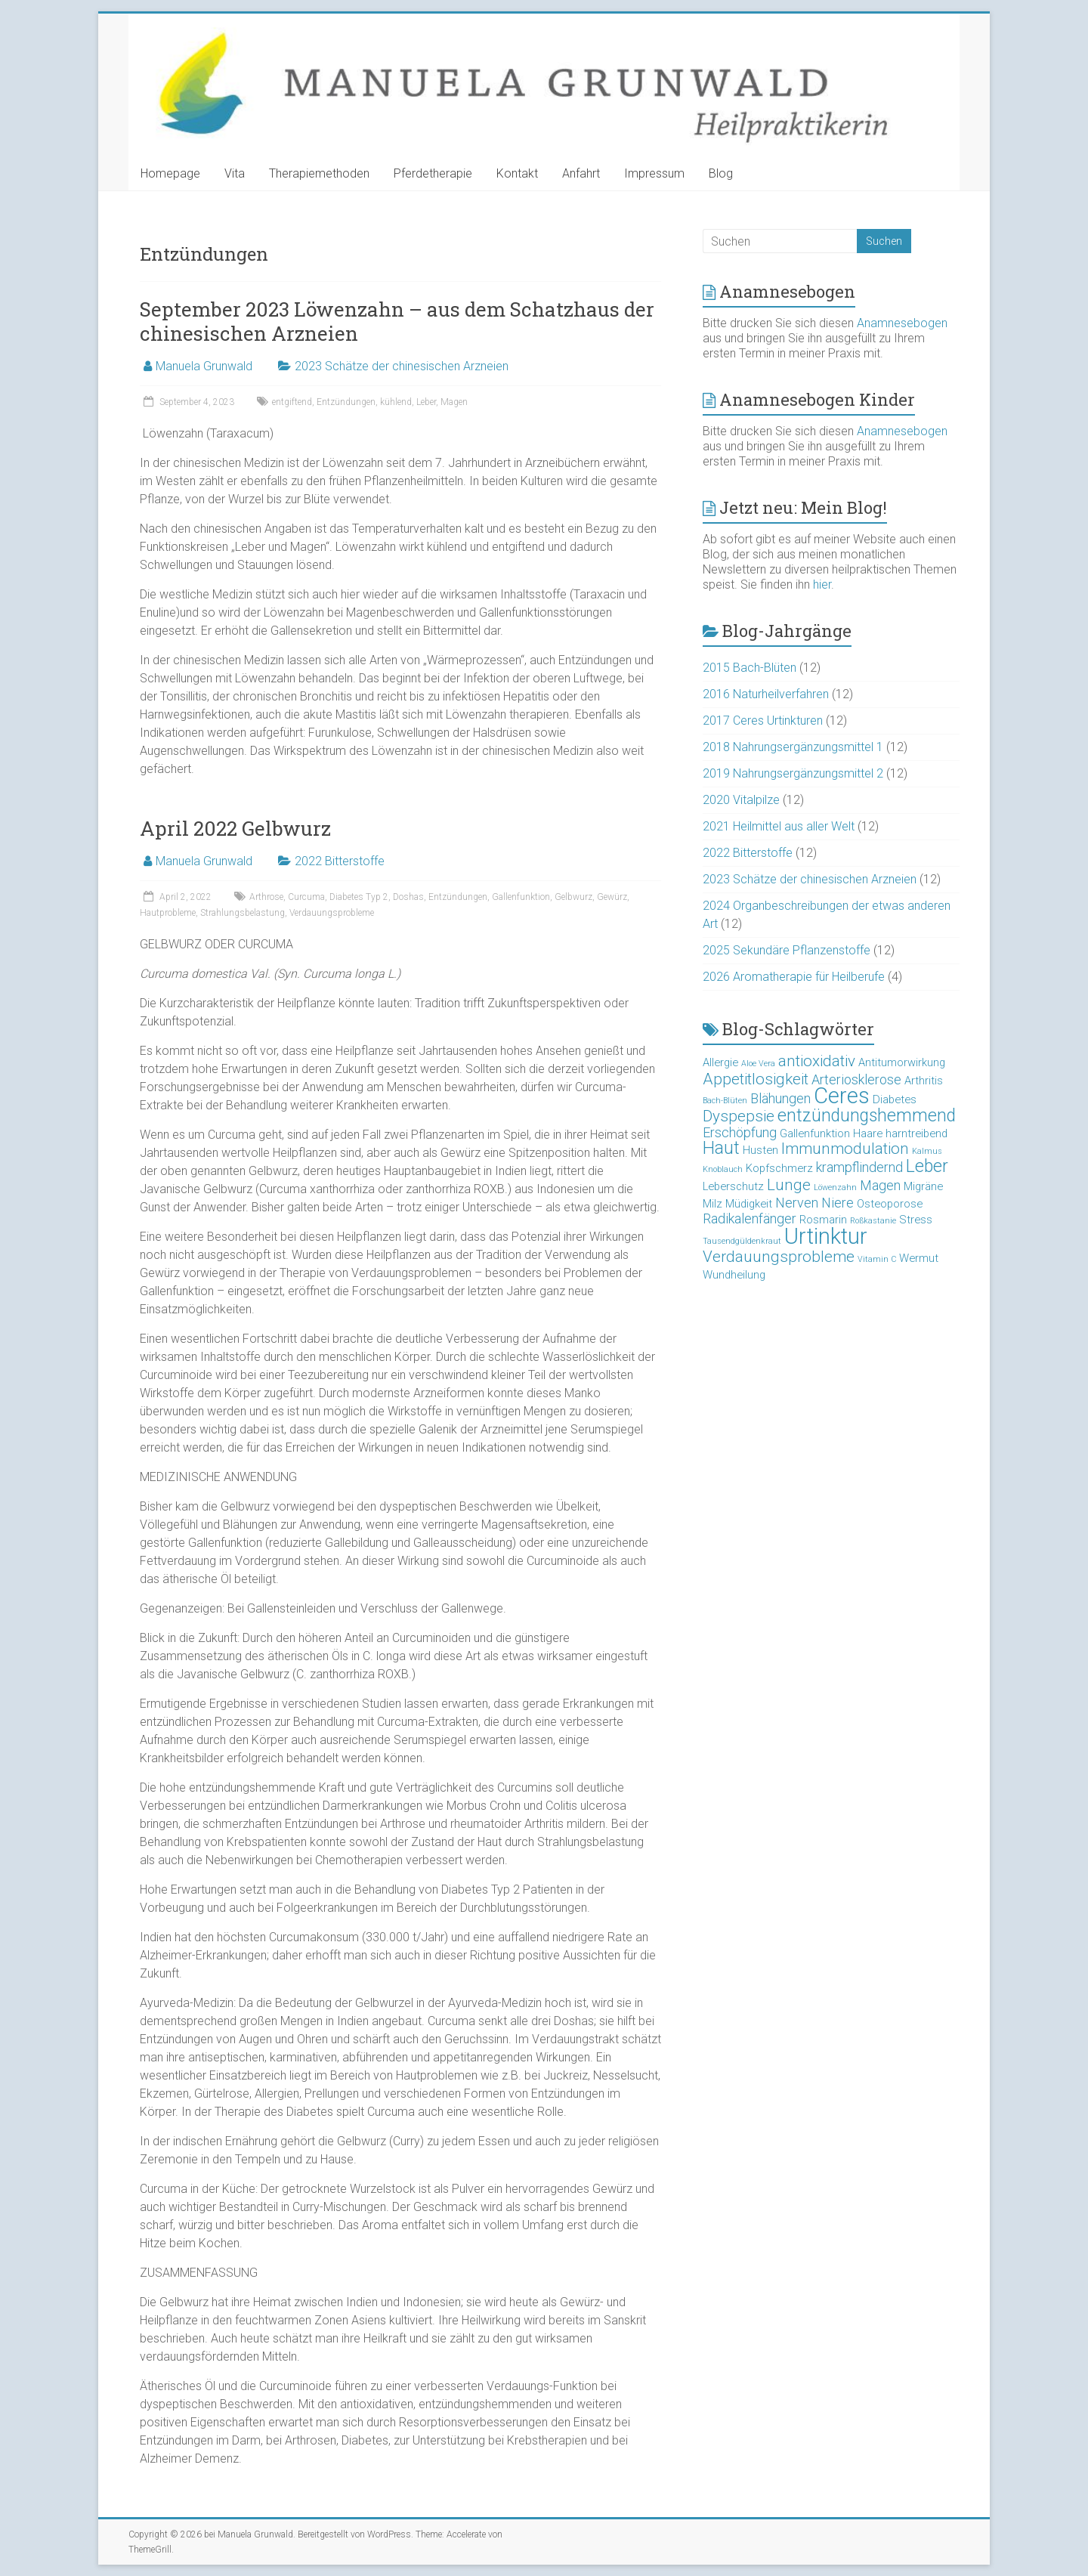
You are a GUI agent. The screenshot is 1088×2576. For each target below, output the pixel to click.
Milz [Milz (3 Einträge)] (712, 1204)
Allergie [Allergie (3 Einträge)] (720, 1062)
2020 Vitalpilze (741, 800)
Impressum (654, 173)
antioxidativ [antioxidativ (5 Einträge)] (816, 1061)
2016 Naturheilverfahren (766, 694)
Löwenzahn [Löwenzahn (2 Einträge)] (835, 1187)
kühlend (396, 402)
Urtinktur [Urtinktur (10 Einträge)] (825, 1236)
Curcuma (306, 897)
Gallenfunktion (521, 897)
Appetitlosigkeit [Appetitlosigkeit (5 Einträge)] (755, 1079)
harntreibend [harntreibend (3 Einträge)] (916, 1133)
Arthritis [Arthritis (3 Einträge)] (923, 1080)
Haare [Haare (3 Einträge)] (867, 1133)
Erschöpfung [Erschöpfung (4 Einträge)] (740, 1132)
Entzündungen (346, 402)
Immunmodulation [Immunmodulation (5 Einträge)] (845, 1149)
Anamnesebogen (902, 323)
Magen (454, 402)
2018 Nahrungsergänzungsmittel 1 (793, 747)
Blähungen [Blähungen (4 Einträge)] (780, 1098)
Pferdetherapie (433, 173)
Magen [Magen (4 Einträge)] (880, 1185)
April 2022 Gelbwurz (235, 828)
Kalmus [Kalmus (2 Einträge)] (927, 1151)
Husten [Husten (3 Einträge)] (760, 1150)
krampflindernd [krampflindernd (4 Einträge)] (859, 1167)
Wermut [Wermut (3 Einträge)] (918, 1258)
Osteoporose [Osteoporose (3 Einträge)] (890, 1204)
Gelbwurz (573, 897)
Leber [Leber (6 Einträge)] (927, 1166)
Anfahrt (581, 173)
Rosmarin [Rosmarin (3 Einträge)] (823, 1219)
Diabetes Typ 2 (358, 897)
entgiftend (292, 402)
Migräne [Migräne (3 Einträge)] (923, 1186)
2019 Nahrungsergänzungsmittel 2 (793, 773)
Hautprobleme (168, 913)
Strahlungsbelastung (242, 913)
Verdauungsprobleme (331, 913)
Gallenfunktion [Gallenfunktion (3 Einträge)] (815, 1133)
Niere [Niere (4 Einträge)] (837, 1203)
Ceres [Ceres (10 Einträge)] (842, 1096)
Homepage (170, 173)
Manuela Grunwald (204, 366)
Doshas (408, 897)
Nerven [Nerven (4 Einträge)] (796, 1203)
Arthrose (266, 897)
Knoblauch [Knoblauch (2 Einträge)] (723, 1169)
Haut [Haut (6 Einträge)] (721, 1148)
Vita (234, 173)
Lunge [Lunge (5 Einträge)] (789, 1185)
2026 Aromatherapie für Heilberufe (794, 976)
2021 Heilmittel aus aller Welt (779, 826)
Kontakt (517, 173)
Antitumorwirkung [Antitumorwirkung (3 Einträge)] (901, 1062)
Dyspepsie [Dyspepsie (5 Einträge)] (738, 1116)
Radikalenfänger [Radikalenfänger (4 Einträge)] (749, 1218)
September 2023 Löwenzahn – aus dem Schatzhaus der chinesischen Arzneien (397, 321)
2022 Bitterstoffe (340, 861)
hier (822, 584)
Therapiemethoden (319, 173)
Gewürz (612, 897)
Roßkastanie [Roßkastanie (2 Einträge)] (873, 1221)
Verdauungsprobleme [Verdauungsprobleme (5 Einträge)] (779, 1257)
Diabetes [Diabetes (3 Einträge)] (894, 1099)
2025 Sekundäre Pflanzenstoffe (786, 950)
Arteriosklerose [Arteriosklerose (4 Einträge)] (856, 1079)
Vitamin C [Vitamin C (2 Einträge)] (877, 1259)
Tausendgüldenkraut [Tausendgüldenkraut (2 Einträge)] (742, 1241)
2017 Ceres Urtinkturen (763, 720)
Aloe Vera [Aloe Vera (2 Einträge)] (758, 1063)
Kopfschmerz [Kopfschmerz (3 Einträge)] (779, 1168)
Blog (721, 173)
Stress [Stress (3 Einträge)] (915, 1219)
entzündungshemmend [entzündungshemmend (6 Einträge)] (866, 1116)
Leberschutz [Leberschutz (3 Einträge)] (733, 1186)
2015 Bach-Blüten (749, 667)
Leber (426, 402)
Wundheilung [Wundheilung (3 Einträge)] (734, 1275)
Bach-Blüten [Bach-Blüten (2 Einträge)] (725, 1101)
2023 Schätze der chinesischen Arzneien (401, 366)
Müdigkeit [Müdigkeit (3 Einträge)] (748, 1204)
